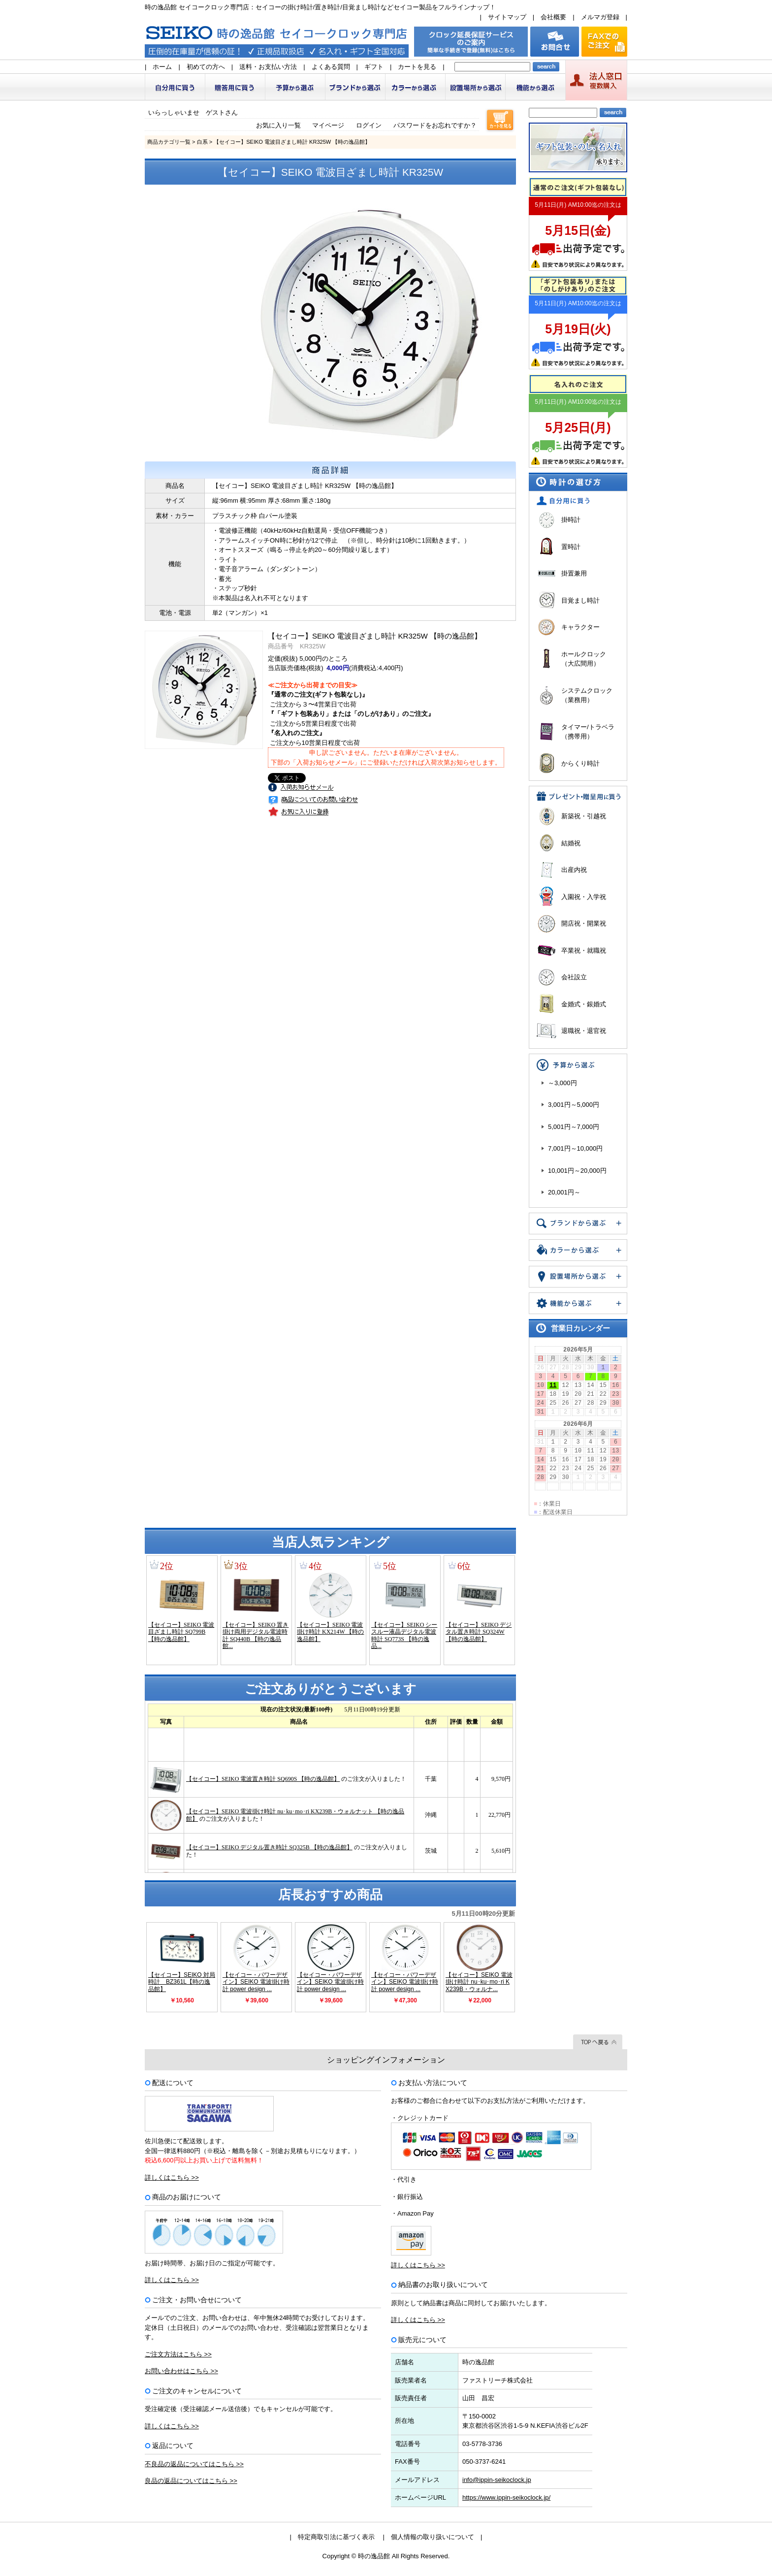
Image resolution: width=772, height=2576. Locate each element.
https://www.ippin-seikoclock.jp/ (506, 2497)
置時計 (570, 546)
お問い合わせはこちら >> (181, 2371)
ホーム (162, 66)
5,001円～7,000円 (573, 1126)
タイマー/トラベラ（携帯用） (587, 732)
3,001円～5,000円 (573, 1104)
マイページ (328, 125)
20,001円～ (564, 1192)
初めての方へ (206, 66)
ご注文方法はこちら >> (178, 2354)
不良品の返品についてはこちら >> (194, 2464)
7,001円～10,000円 (575, 1148)
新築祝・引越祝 (583, 816)
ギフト (374, 66)
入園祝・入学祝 (583, 897)
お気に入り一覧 (278, 125)
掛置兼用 (574, 573)
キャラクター (580, 627)
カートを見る (417, 66)
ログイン (369, 125)
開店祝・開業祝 (583, 923)
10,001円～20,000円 (577, 1170)
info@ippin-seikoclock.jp (496, 2479)
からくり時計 (580, 763)
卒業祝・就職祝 (583, 950)
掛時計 (570, 519)
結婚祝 (570, 843)
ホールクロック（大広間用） (583, 659)
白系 (202, 142)
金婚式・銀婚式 (583, 1004)
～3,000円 (562, 1083)
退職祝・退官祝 (583, 1030)
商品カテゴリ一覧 (169, 142)
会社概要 (553, 17)
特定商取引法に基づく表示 (336, 2537)
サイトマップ (507, 17)
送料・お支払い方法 (268, 66)
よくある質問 (331, 66)
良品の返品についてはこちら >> (191, 2480)
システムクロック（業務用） (586, 695)
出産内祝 (574, 869)
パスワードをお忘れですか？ (435, 125)
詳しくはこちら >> (172, 2177)
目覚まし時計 (580, 600)
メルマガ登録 (600, 17)
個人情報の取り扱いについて (432, 2537)
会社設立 (574, 977)
